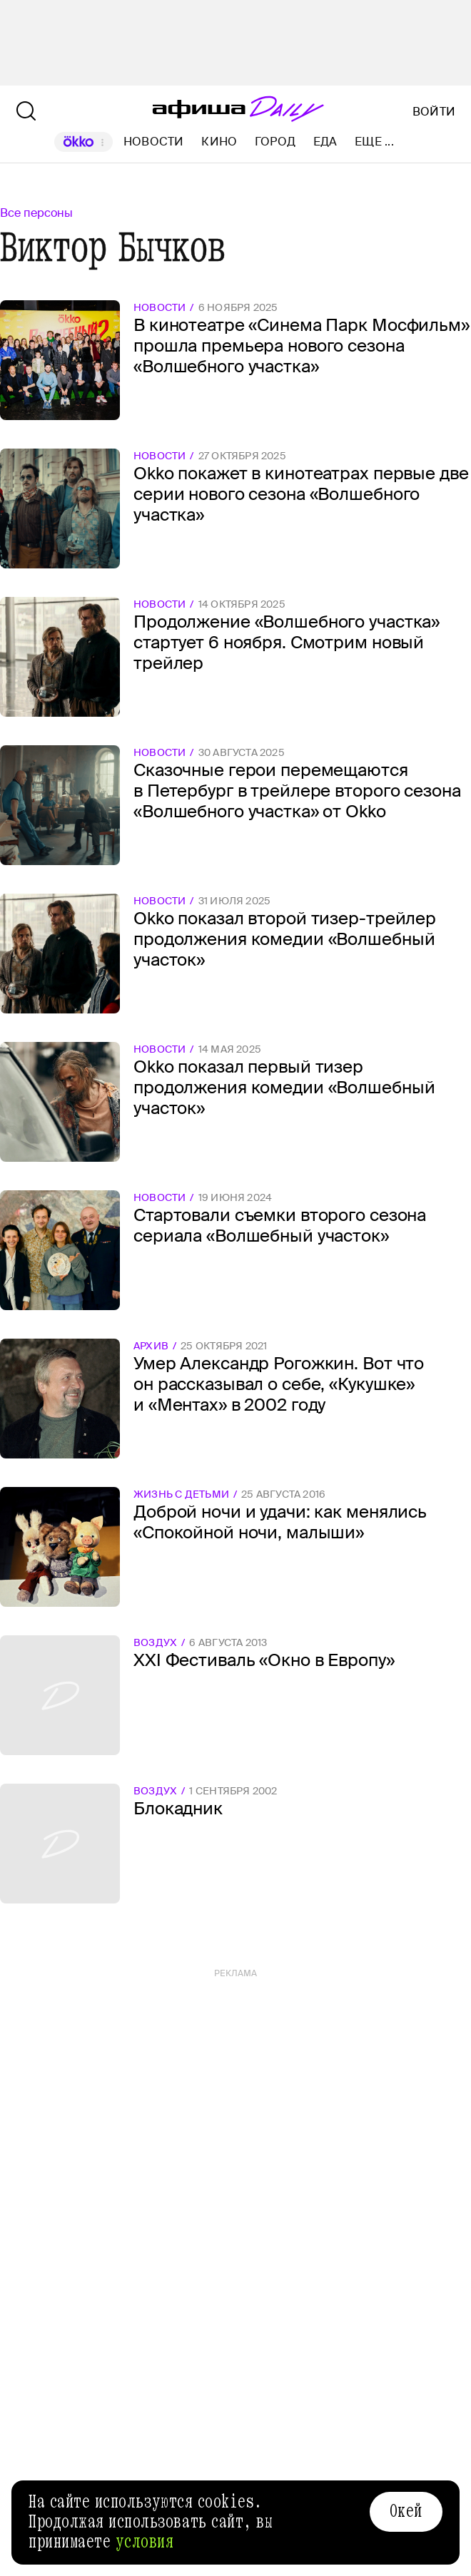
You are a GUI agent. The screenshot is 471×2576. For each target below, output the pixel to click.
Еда (325, 141)
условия (145, 2542)
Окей (406, 2511)
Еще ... (374, 142)
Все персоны (36, 212)
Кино (219, 141)
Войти (433, 112)
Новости (153, 141)
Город (275, 141)
